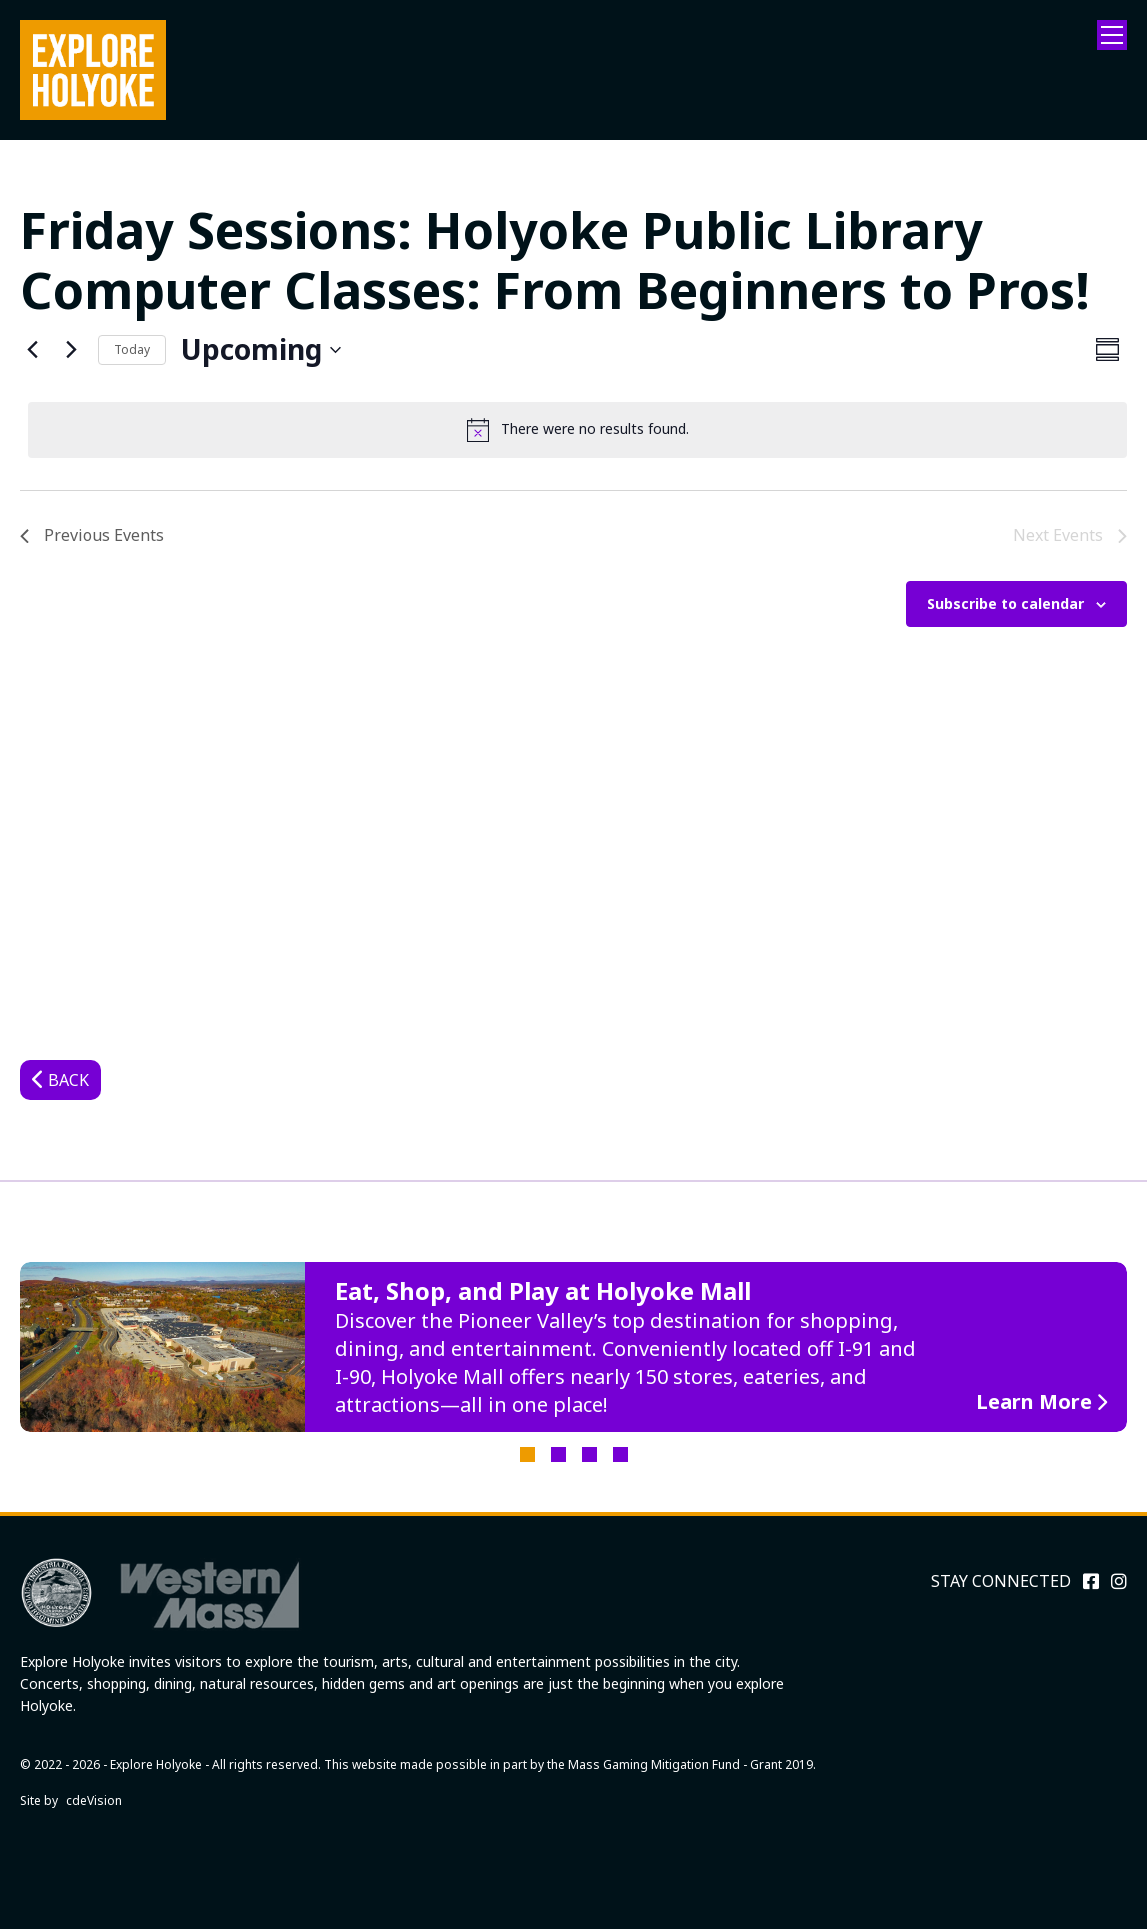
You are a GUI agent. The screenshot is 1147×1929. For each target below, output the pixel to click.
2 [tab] (558, 1454)
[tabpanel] (573, 1347)
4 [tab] (620, 1454)
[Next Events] (71, 350)
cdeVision (94, 1800)
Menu (1112, 35)
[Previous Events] (32, 350)
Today (132, 349)
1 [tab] (527, 1454)
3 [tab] (589, 1454)
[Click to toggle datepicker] (261, 350)
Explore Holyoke (93, 70)
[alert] (577, 430)
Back (68, 1080)
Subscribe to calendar (1005, 603)
